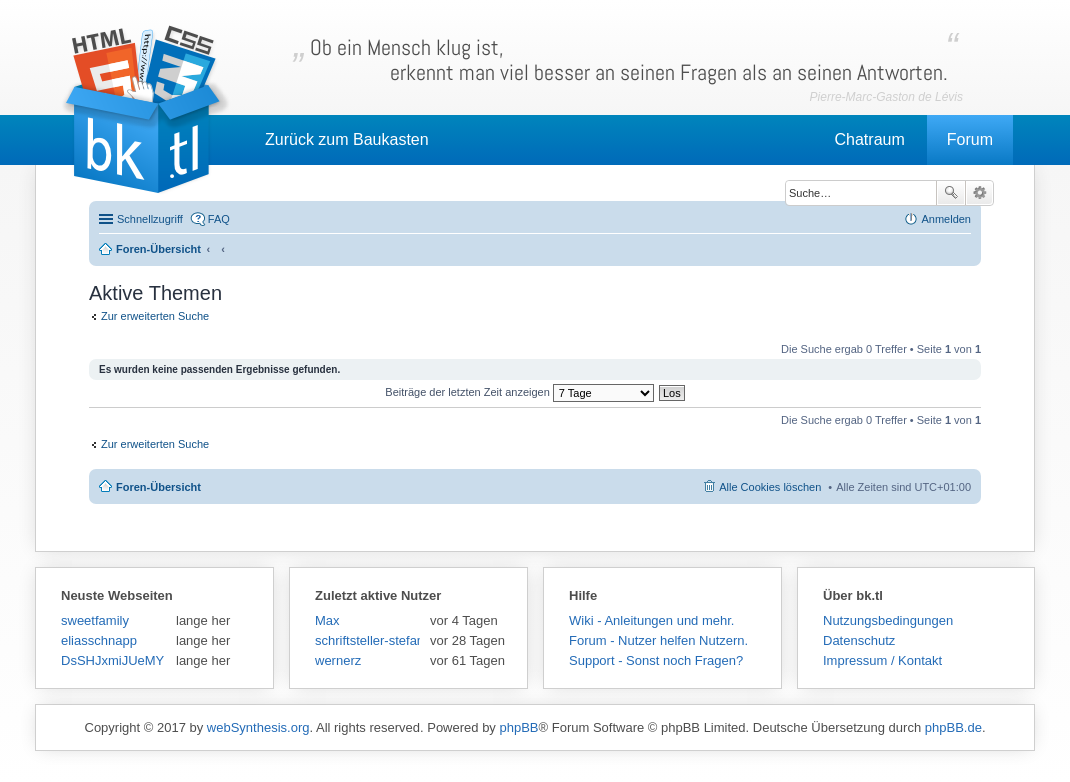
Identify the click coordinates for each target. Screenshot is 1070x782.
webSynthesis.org (258, 727)
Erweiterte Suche (979, 193)
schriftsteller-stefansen (367, 640)
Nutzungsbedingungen (888, 620)
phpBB (518, 727)
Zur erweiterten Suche (155, 316)
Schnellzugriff (150, 219)
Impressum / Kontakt (882, 660)
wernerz (338, 660)
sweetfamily (95, 620)
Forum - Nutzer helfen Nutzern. (658, 640)
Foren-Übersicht (158, 487)
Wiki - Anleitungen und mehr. (651, 620)
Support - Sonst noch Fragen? (656, 660)
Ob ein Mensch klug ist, (629, 60)
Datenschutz (859, 640)
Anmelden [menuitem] (946, 219)
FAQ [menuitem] (219, 219)
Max (327, 620)
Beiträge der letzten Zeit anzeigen (519, 392)
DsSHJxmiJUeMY (112, 660)
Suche (951, 193)
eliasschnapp (99, 640)
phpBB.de (953, 727)
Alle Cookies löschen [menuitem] (770, 487)
